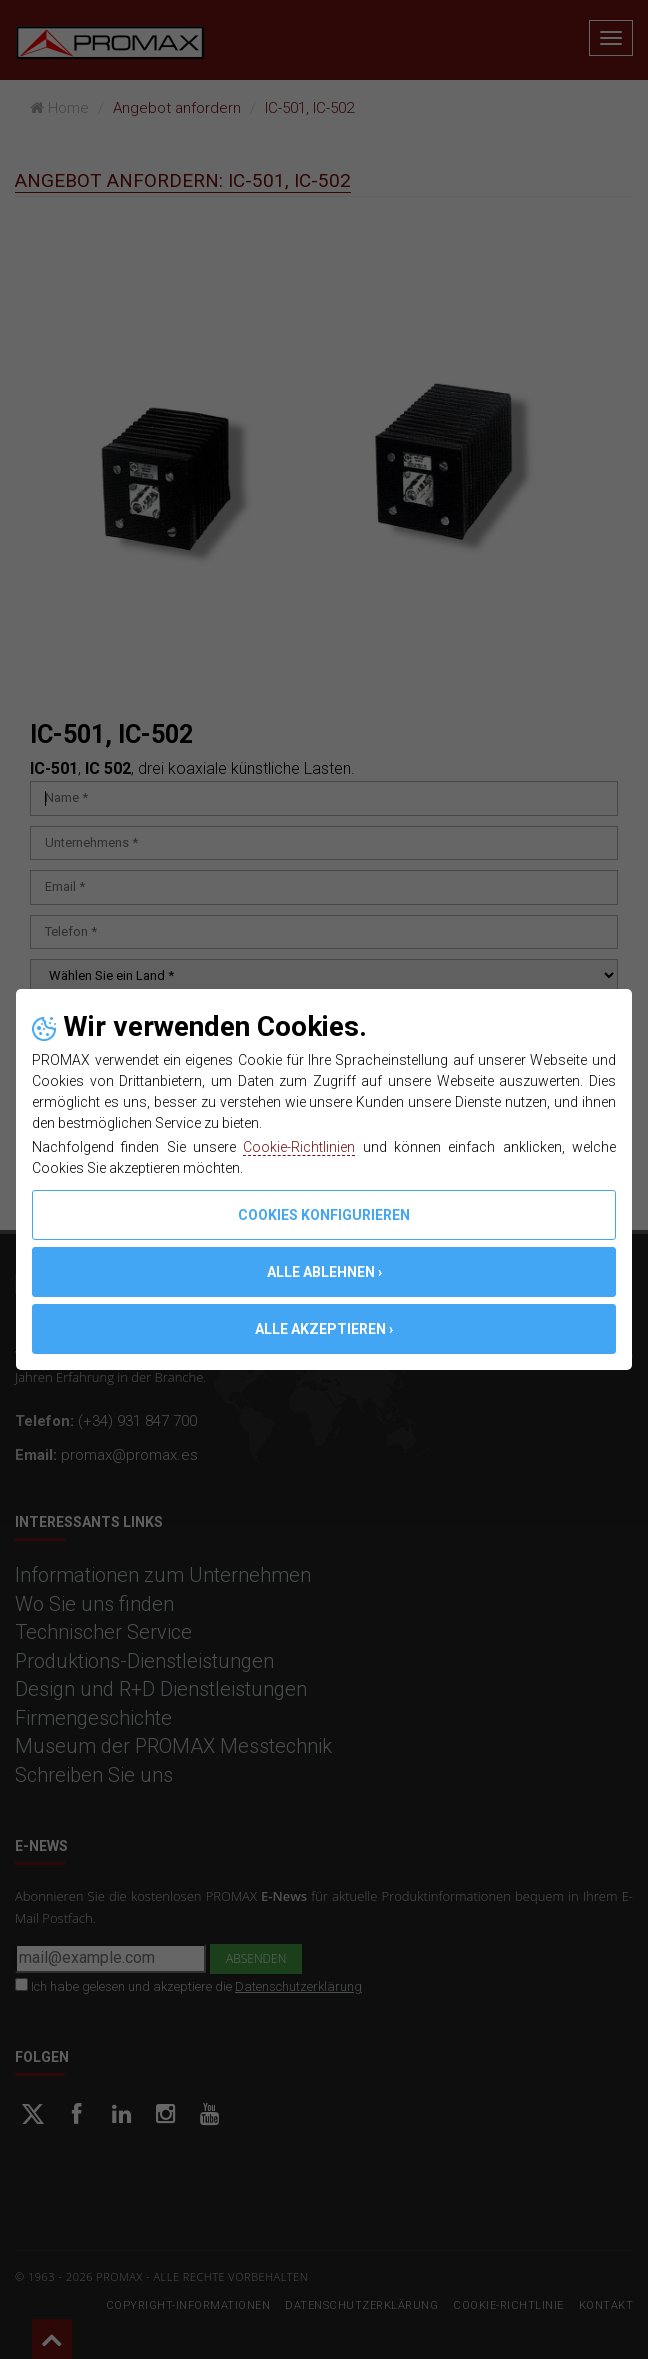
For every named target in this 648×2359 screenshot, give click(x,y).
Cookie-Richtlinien (299, 1147)
